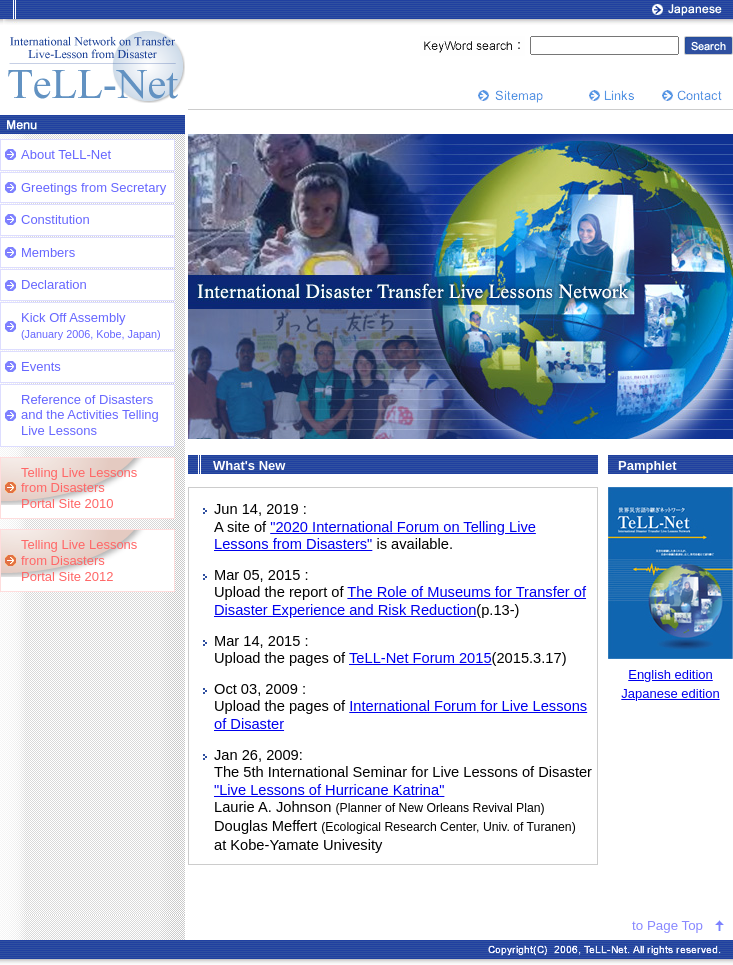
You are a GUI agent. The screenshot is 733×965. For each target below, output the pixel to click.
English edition (670, 674)
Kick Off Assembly (91, 325)
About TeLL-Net (66, 154)
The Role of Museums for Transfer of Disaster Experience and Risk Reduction (400, 601)
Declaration (54, 284)
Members (48, 252)
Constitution (55, 219)
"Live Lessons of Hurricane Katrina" (329, 790)
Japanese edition (670, 693)
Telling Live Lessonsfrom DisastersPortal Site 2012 (79, 560)
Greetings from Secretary (93, 187)
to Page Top (667, 925)
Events (41, 366)
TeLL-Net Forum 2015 (420, 658)
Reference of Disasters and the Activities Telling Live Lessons (90, 415)
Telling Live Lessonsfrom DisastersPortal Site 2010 (79, 488)
